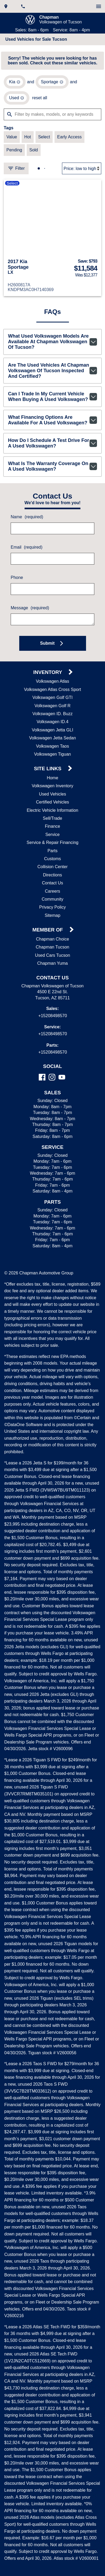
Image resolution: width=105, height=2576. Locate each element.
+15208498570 (52, 1022)
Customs (52, 865)
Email (26, 554)
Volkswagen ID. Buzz (52, 720)
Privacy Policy (52, 914)
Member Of (48, 936)
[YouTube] (61, 1084)
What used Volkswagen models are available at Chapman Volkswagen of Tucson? (52, 345)
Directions (52, 882)
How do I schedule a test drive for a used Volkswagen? (52, 449)
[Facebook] (42, 1084)
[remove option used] (16, 99)
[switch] (98, 6)
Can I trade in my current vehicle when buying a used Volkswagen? (52, 402)
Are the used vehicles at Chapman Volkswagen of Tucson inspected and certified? (52, 375)
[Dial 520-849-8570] (23, 6)
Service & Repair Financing (52, 849)
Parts (52, 857)
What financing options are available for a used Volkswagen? (52, 426)
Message (29, 615)
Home (52, 785)
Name (26, 524)
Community (53, 906)
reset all (39, 99)
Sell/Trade (53, 825)
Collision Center (52, 873)
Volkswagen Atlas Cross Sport (52, 696)
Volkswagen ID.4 (52, 728)
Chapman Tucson (52, 954)
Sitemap (52, 922)
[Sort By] (81, 170)
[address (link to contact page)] (6, 6)
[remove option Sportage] (51, 84)
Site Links (48, 775)
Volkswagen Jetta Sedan (52, 745)
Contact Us (52, 890)
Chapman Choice (52, 946)
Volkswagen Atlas (52, 688)
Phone (16, 584)
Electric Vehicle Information (52, 817)
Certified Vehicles (52, 809)
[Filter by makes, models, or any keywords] (52, 116)
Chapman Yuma (52, 970)
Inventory (48, 679)
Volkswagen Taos (52, 753)
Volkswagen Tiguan (52, 761)
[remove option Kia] (14, 84)
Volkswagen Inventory (52, 793)
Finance (52, 833)
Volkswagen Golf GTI (52, 704)
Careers (53, 898)
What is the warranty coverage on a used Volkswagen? (52, 473)
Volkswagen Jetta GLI (52, 737)
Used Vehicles (52, 801)
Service (52, 841)
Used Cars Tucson (52, 962)
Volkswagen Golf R (52, 712)
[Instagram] (52, 1084)
